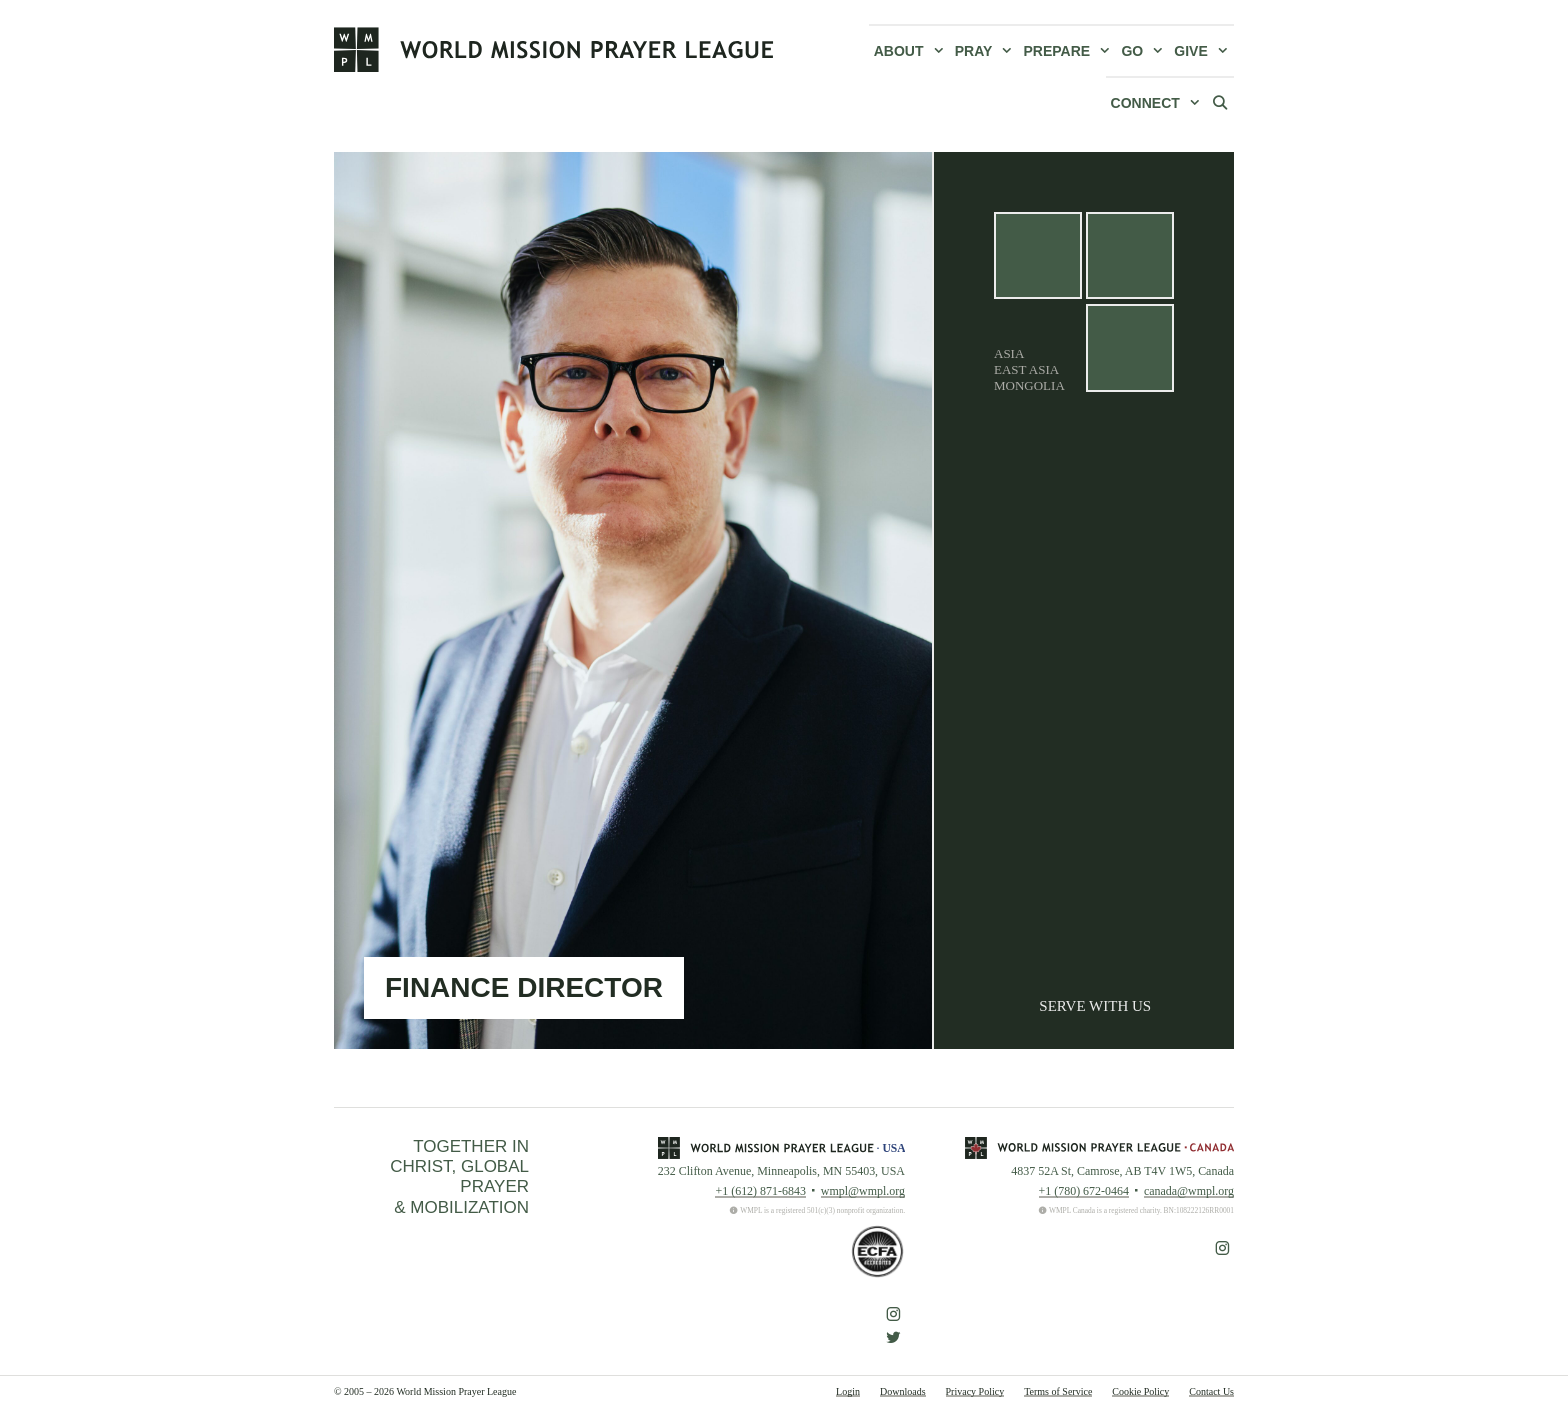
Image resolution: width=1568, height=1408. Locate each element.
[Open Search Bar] (1220, 102)
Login (848, 1391)
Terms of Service (1058, 1391)
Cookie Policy (1140, 1391)
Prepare (1070, 51)
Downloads (903, 1391)
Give (1204, 51)
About (912, 51)
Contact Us (1211, 1391)
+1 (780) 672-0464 (1084, 1191)
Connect (1158, 103)
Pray (987, 51)
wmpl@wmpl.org (863, 1191)
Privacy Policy (975, 1391)
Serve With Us (1095, 1006)
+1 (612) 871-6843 (760, 1191)
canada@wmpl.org (1189, 1191)
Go (1145, 51)
